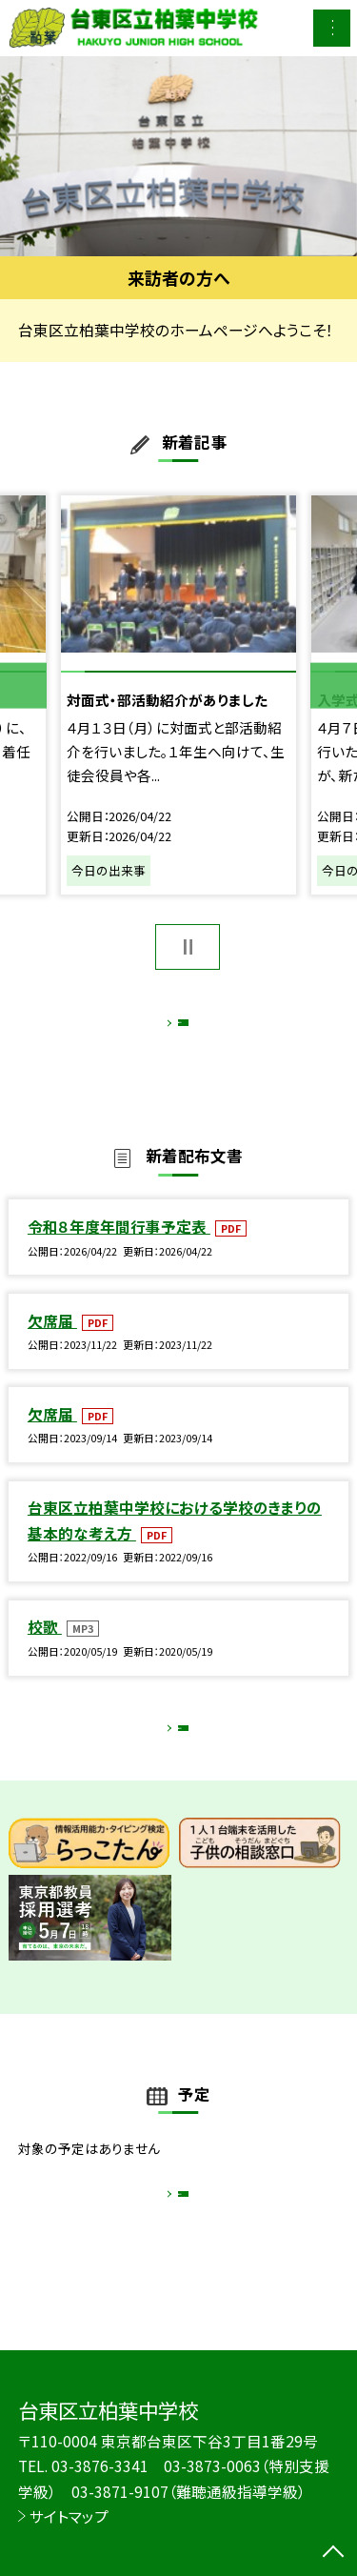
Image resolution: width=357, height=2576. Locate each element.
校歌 (45, 1646)
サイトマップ (69, 2516)
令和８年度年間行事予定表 (119, 1246)
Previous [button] (23, 685)
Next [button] (333, 685)
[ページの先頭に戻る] (333, 2553)
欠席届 (52, 1340)
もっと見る (169, 1027)
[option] (178, 156)
